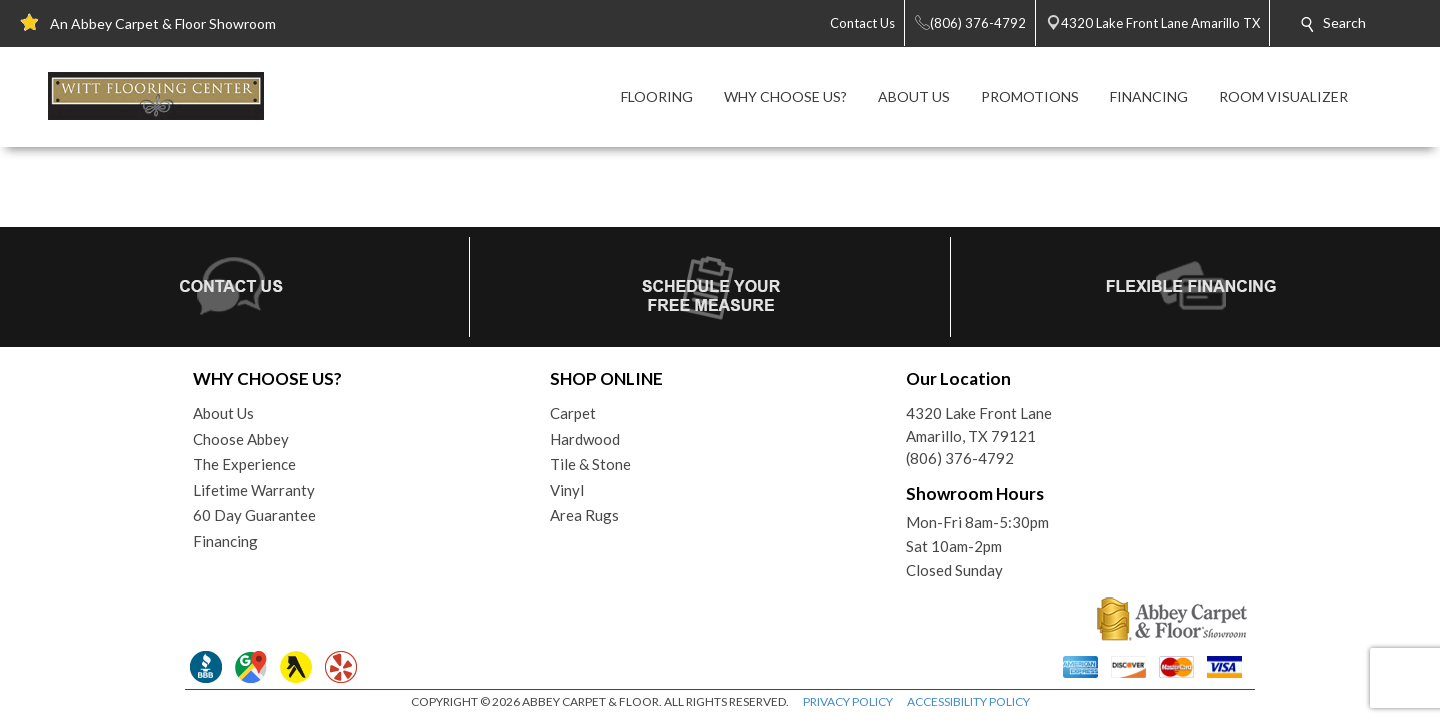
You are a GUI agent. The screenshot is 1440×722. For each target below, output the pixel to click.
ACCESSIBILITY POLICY (968, 701)
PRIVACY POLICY (848, 701)
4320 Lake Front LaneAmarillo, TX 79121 (979, 424)
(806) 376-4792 (960, 458)
